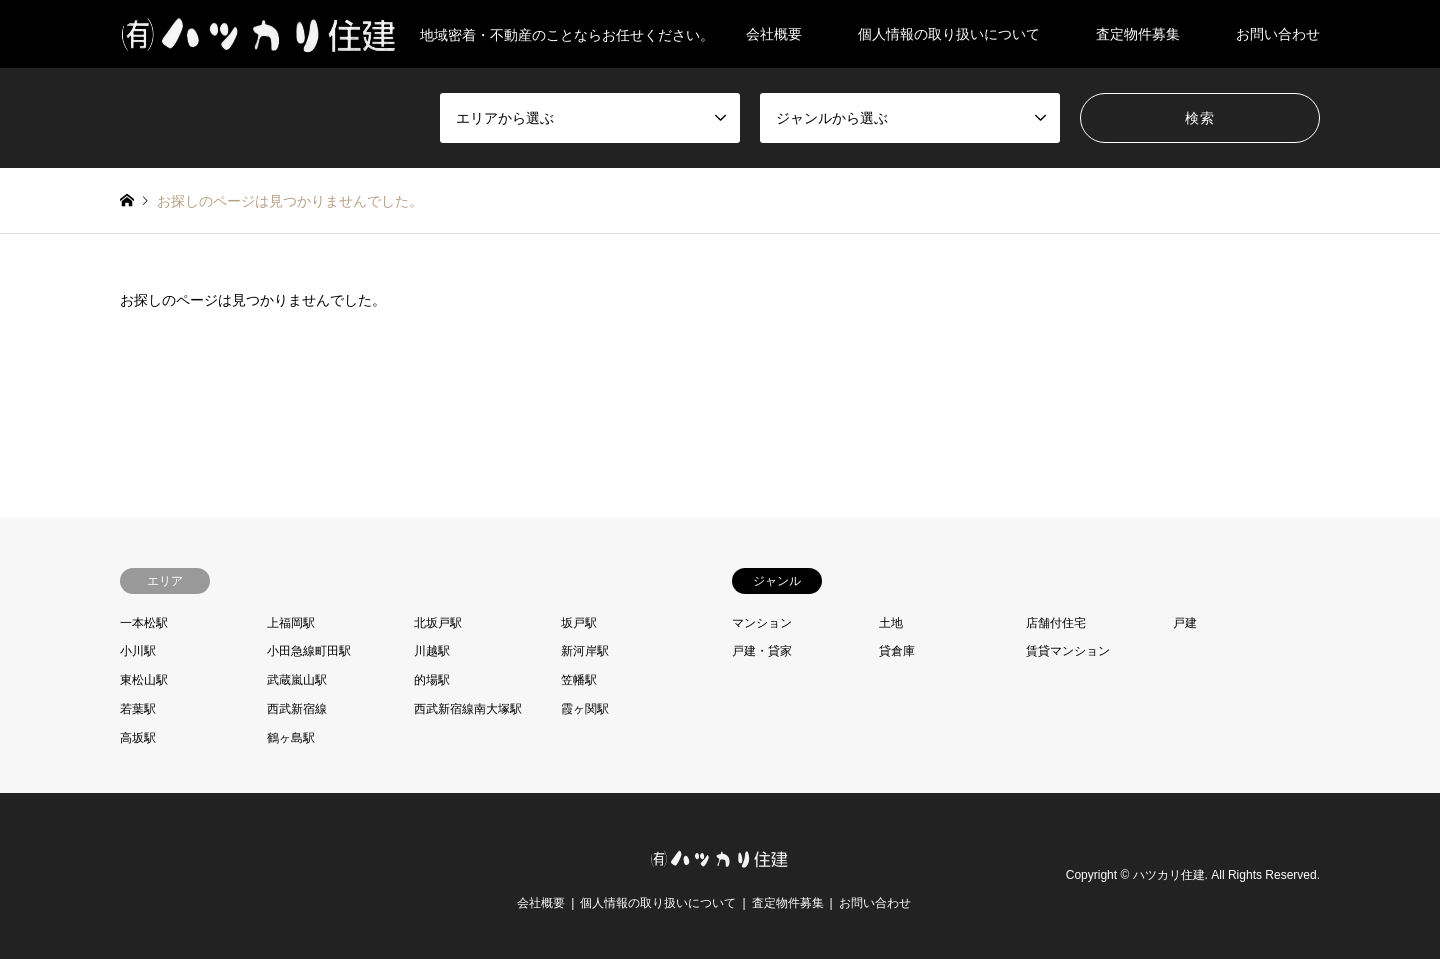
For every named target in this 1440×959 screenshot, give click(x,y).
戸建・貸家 (762, 651)
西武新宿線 (297, 709)
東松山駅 (144, 680)
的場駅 (432, 680)
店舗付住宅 (1056, 623)
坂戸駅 (579, 623)
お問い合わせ (1278, 34)
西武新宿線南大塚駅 (468, 709)
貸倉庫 (897, 651)
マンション (762, 623)
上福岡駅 (291, 623)
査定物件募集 (1138, 34)
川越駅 (432, 651)
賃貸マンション (1068, 651)
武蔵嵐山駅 (297, 680)
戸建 (1185, 623)
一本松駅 (144, 623)
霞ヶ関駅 (585, 709)
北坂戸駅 (438, 623)
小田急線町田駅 (309, 651)
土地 (891, 623)
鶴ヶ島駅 (291, 738)
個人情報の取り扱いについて (949, 34)
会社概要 (774, 34)
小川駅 (138, 651)
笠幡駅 (579, 680)
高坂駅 (138, 738)
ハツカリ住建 (1169, 875)
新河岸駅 (585, 651)
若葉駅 (138, 709)
